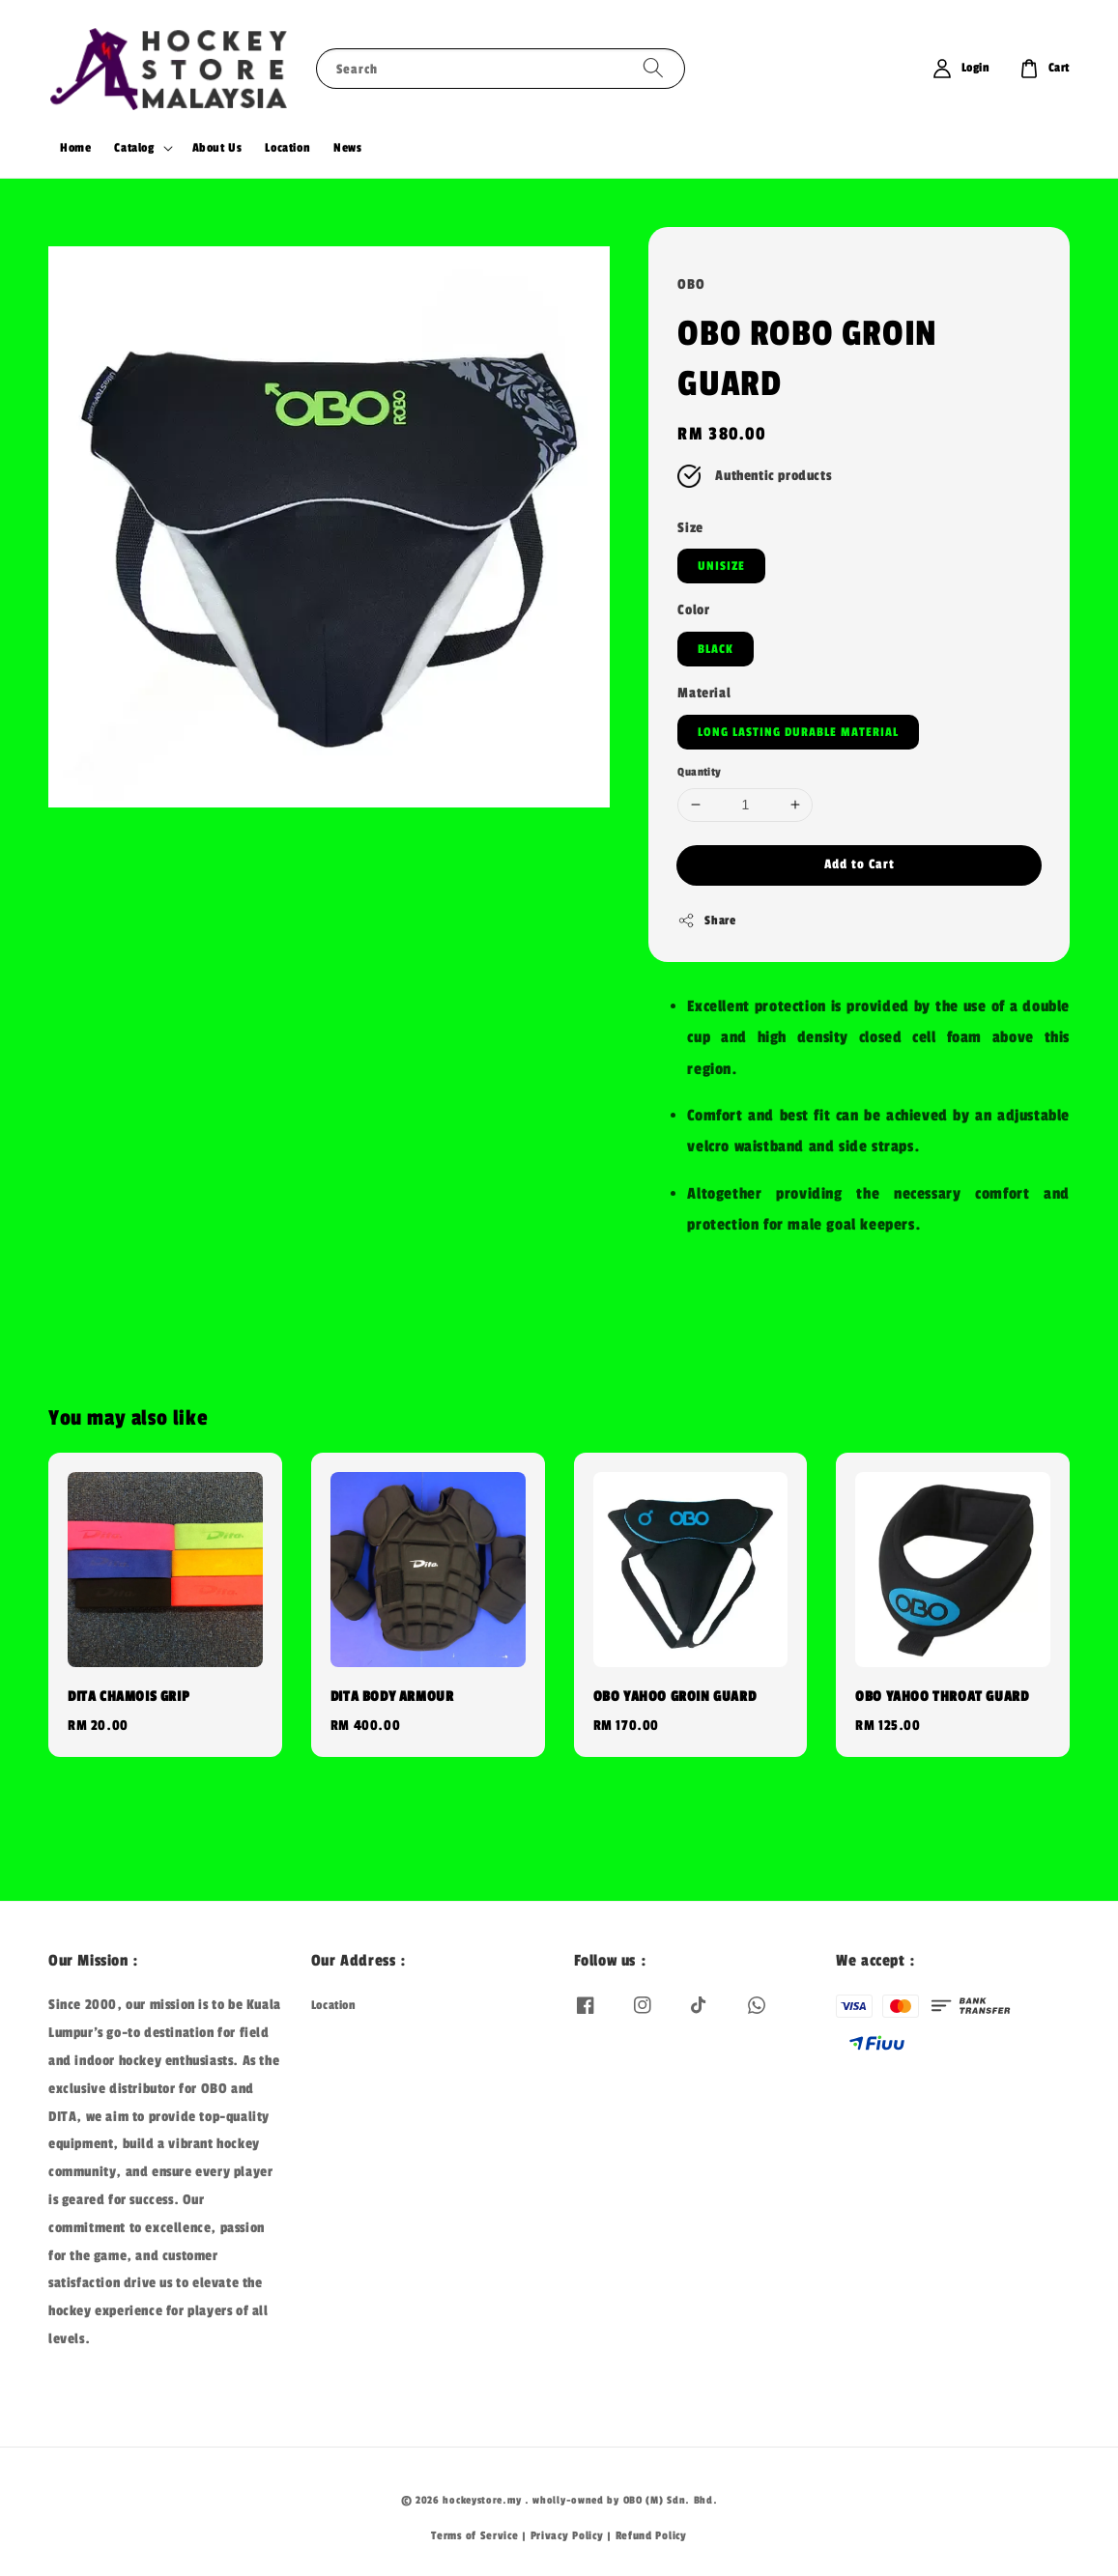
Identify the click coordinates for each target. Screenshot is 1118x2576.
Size (689, 528)
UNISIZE (721, 566)
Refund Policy (651, 2535)
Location (287, 148)
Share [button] (706, 920)
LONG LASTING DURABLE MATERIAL (798, 732)
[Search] (653, 68)
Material (704, 693)
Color (693, 610)
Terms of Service (474, 2535)
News (347, 148)
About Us (217, 148)
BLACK (715, 649)
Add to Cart (859, 864)
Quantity (699, 771)
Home (75, 148)
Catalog (134, 148)
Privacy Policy (567, 2535)
